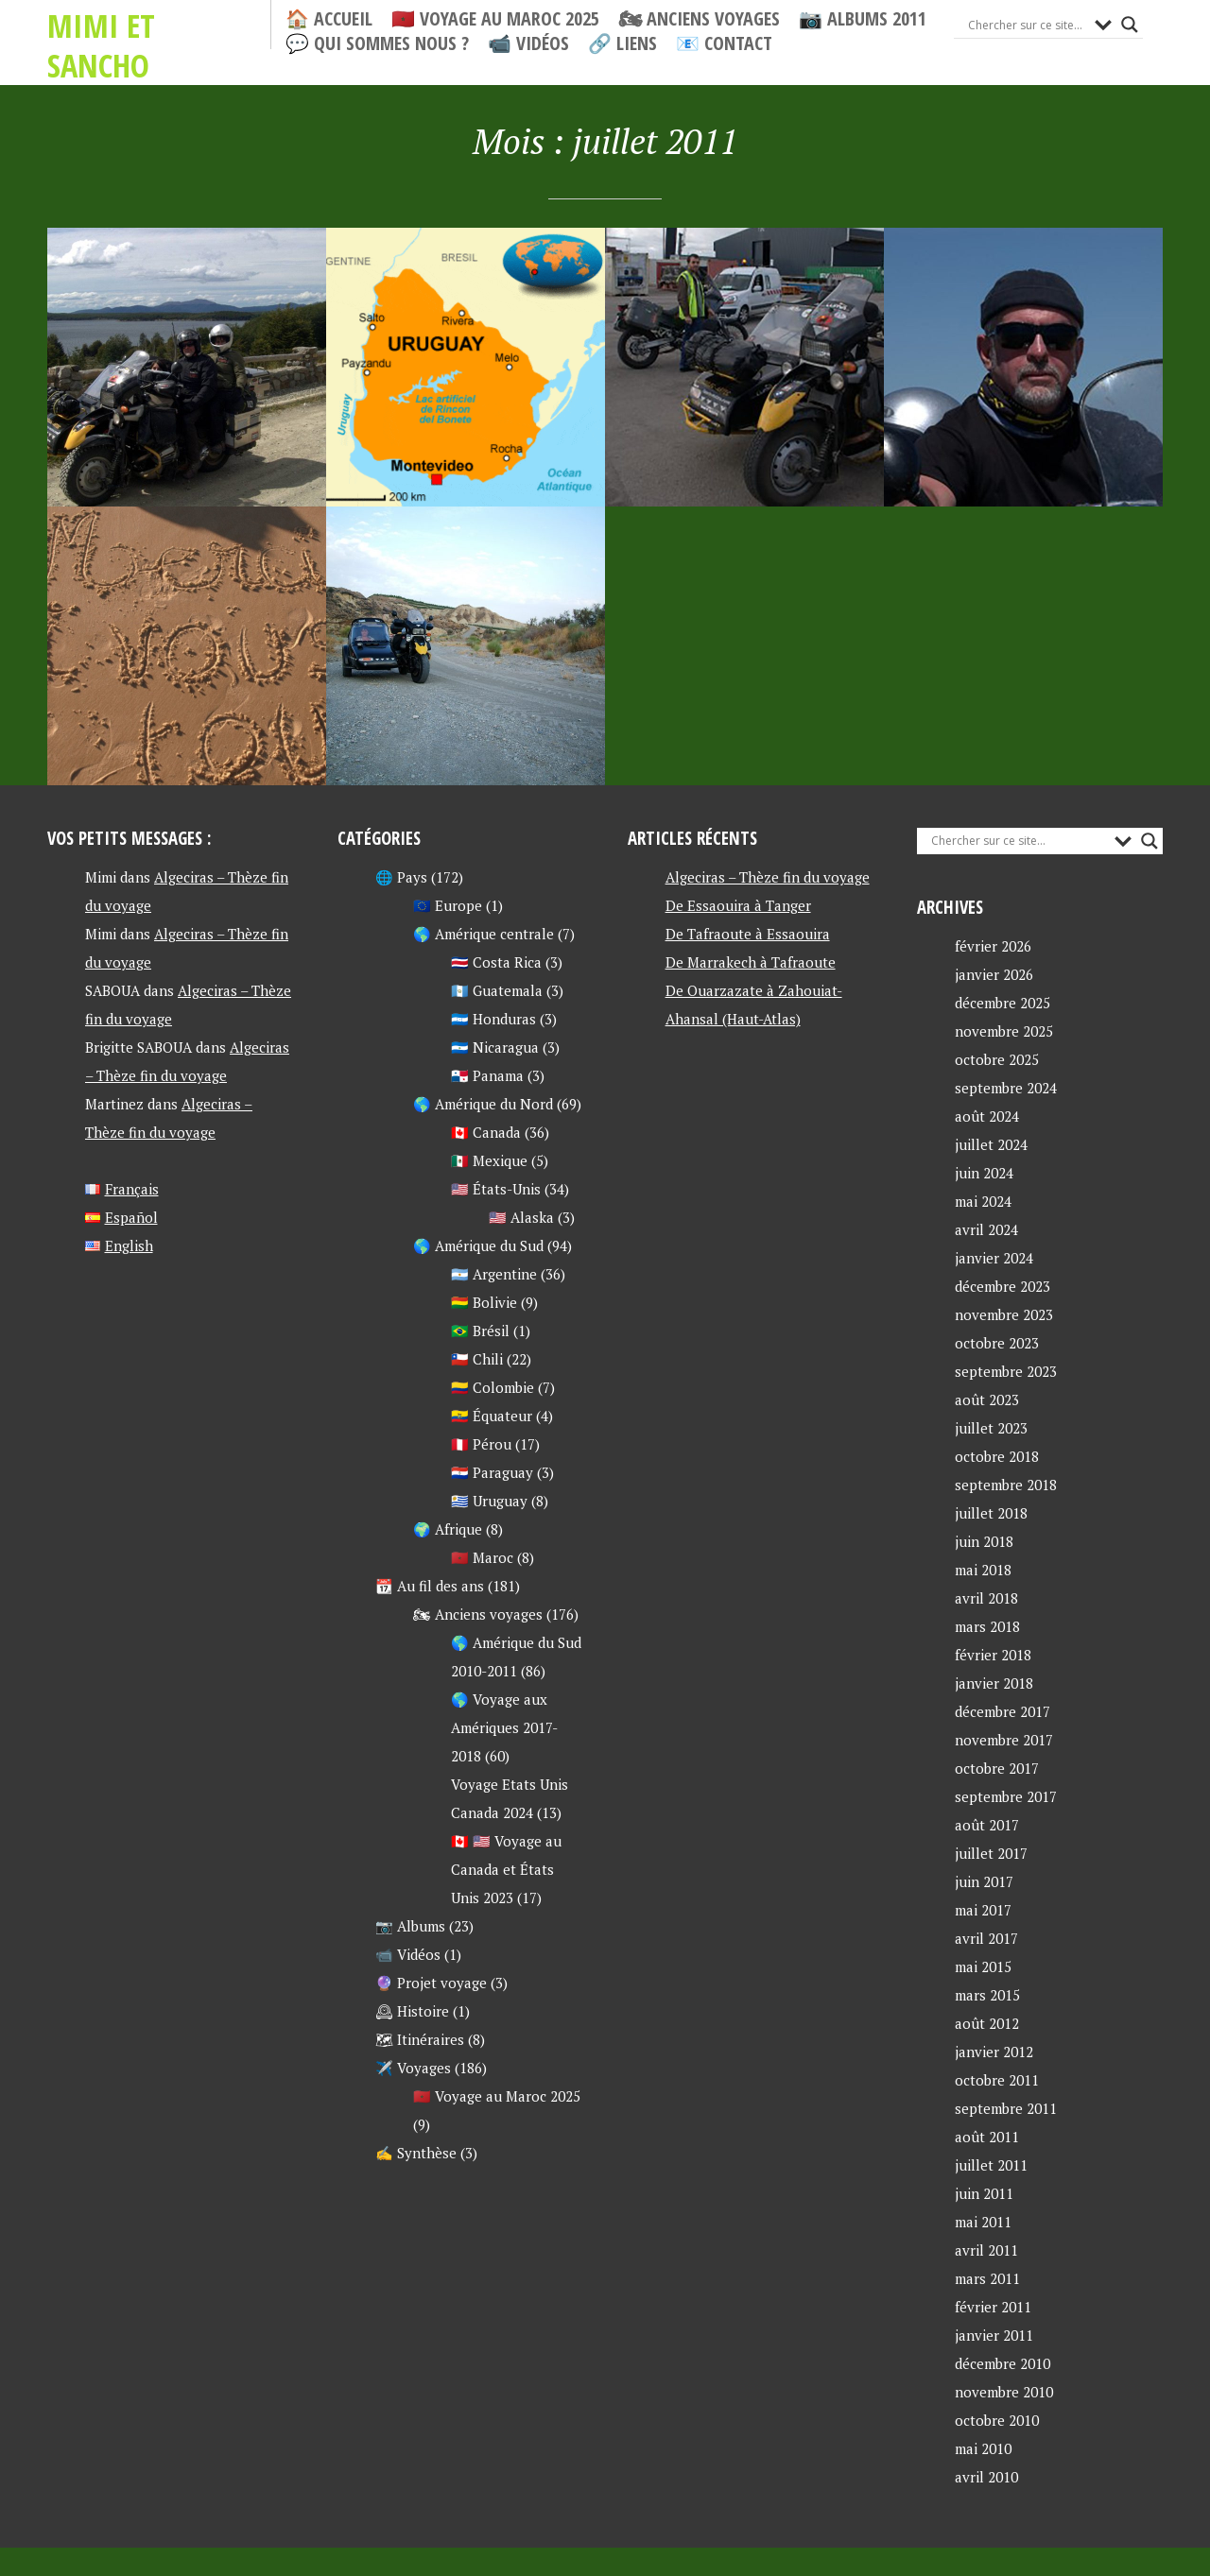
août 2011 (987, 2136)
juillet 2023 (991, 1427)
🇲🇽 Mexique (489, 1160)
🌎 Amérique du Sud (478, 1245)
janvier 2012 (994, 2051)
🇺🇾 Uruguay (489, 1500)
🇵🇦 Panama (487, 1075)
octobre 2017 (997, 1768)
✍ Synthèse (416, 2152)
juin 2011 (984, 2193)
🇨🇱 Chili (477, 1358)
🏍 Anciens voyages (699, 18)
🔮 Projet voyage (431, 1982)
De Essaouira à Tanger (738, 905)
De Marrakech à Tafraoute (751, 962)
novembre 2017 (1004, 1739)
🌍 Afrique (447, 1529)
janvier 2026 (994, 974)
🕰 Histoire (412, 2010)
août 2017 (987, 1824)
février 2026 (993, 945)
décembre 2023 (1002, 1286)
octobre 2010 (997, 2420)
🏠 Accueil (328, 18)
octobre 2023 (997, 1342)
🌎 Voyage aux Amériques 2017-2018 (504, 1727)
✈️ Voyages (413, 2067)
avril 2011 (986, 2250)
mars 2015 (987, 1994)
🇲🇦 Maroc (482, 1557)
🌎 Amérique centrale (483, 933)
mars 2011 (987, 2278)
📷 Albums (410, 1925)
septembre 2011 (1006, 2108)
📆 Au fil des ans (429, 1585)
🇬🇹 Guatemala (497, 990)
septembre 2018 (1006, 1484)
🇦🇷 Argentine (494, 1273)
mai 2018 (983, 1569)
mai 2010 (983, 2448)
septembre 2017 (1006, 1796)
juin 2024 (984, 1172)
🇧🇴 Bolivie (484, 1302)
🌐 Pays (401, 876)
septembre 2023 (1006, 1371)
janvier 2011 (994, 2335)
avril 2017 (986, 1938)
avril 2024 (986, 1229)
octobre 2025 (997, 1059)
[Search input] (1026, 24)
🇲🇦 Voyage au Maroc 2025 (495, 18)
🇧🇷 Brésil (480, 1330)
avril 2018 (986, 1598)
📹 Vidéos (528, 43)
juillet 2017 (991, 1853)
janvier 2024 (994, 1257)
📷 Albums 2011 (862, 18)
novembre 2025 (1004, 1031)
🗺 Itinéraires (419, 2039)
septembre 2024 (1006, 1087)
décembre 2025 (1002, 1002)
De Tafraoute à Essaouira (748, 933)
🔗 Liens (622, 43)
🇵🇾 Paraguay (492, 1472)
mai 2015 (983, 1966)
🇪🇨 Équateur (491, 1415)
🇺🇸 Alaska (521, 1217)
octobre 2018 (997, 1456)
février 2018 (993, 1654)
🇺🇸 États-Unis (496, 1188)
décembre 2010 (1002, 2363)
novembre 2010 (1004, 2391)
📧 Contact (724, 43)
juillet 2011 (991, 2164)
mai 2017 (983, 1909)
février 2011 (993, 2306)
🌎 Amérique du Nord (483, 1103)
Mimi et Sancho (155, 24)
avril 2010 (986, 2476)
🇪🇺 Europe (447, 905)
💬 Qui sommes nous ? (377, 43)
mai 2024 (983, 1201)
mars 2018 (987, 1626)
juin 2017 (984, 1881)
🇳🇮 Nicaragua (495, 1047)
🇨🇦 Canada (486, 1132)
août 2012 (987, 2023)
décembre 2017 (1002, 1711)
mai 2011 (983, 2221)
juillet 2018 (991, 1512)
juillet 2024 (991, 1144)
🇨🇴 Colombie (492, 1387)
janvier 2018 (994, 1683)
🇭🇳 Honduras (493, 1018)
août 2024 (987, 1116)
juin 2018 (984, 1541)
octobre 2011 (997, 2079)
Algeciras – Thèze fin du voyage (768, 876)
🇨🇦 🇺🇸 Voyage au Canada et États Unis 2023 (506, 1869)
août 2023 (987, 1399)
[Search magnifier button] (1129, 24)
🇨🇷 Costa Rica (496, 962)
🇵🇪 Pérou (481, 1443)
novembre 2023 (1004, 1314)
